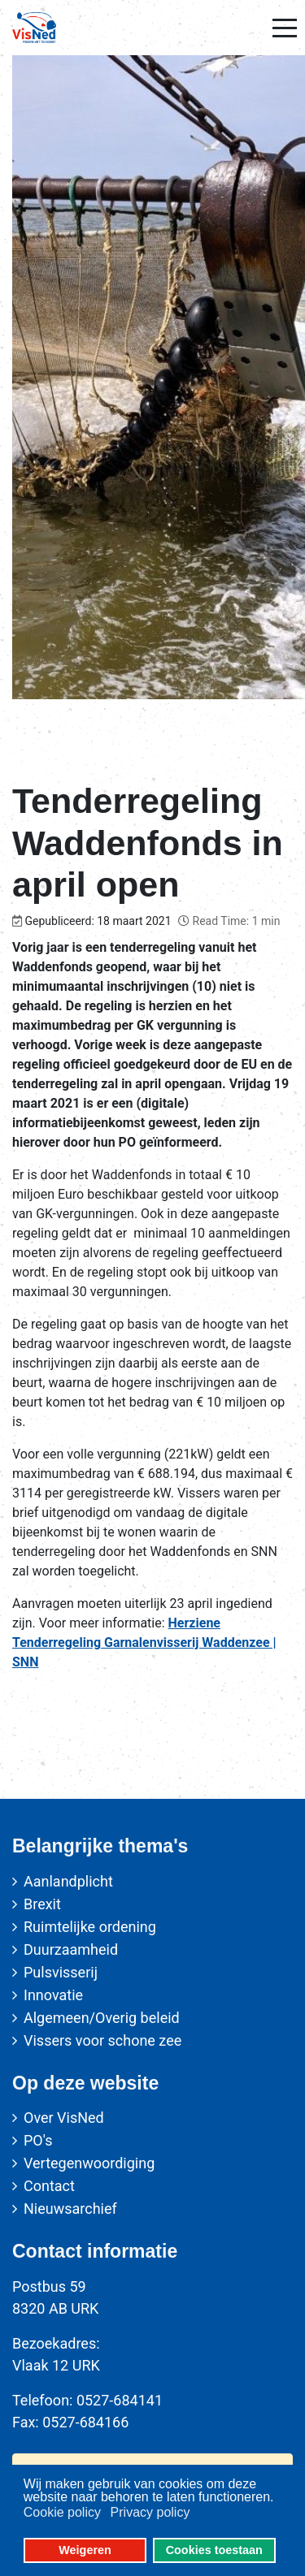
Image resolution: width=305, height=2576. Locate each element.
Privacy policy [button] (150, 2512)
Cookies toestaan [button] (214, 2550)
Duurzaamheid (71, 1949)
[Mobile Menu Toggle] (284, 27)
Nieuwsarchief (70, 2208)
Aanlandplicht (68, 1881)
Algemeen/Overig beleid (102, 2017)
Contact (49, 2185)
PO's (38, 2140)
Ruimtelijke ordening (90, 1926)
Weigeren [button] (85, 2550)
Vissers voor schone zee (102, 2040)
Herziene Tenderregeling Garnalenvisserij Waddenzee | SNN (144, 1642)
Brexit (42, 1904)
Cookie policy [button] (62, 2512)
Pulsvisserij (61, 1972)
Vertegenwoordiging (89, 2163)
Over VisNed (64, 2117)
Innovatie (53, 1994)
